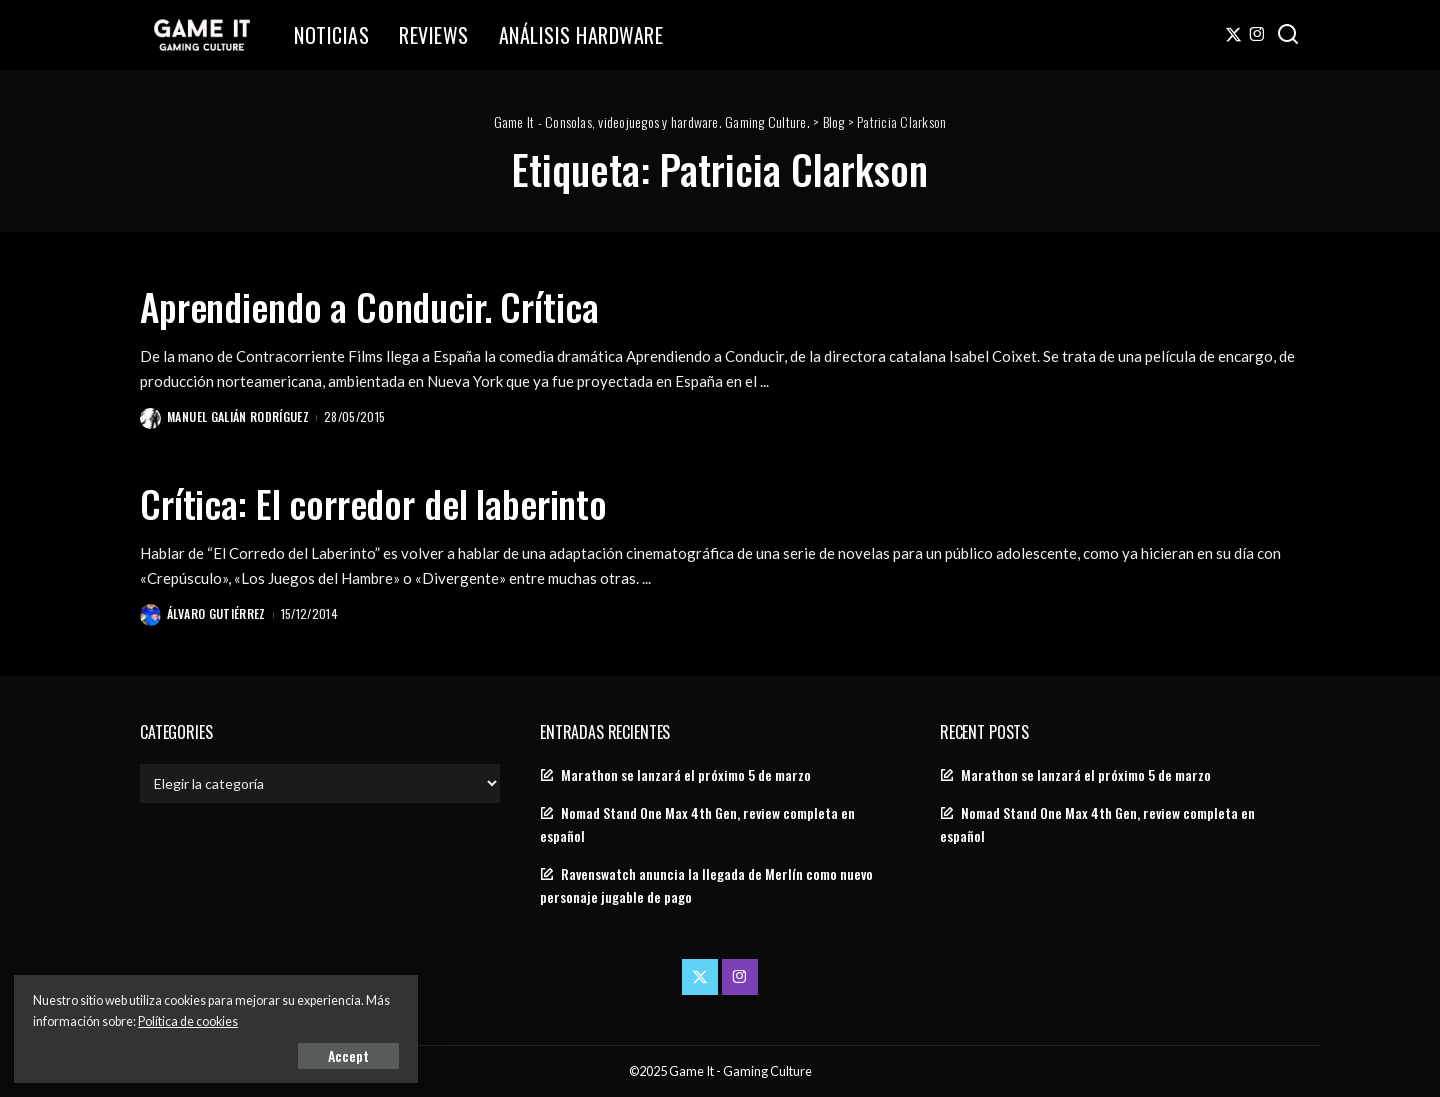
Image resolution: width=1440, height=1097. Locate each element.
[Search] (1288, 35)
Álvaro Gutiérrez (217, 612)
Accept (244, 1053)
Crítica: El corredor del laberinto (391, 501)
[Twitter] (1233, 35)
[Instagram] (1257, 35)
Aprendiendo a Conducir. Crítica (385, 305)
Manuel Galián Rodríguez (239, 416)
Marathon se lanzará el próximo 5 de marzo (686, 774)
